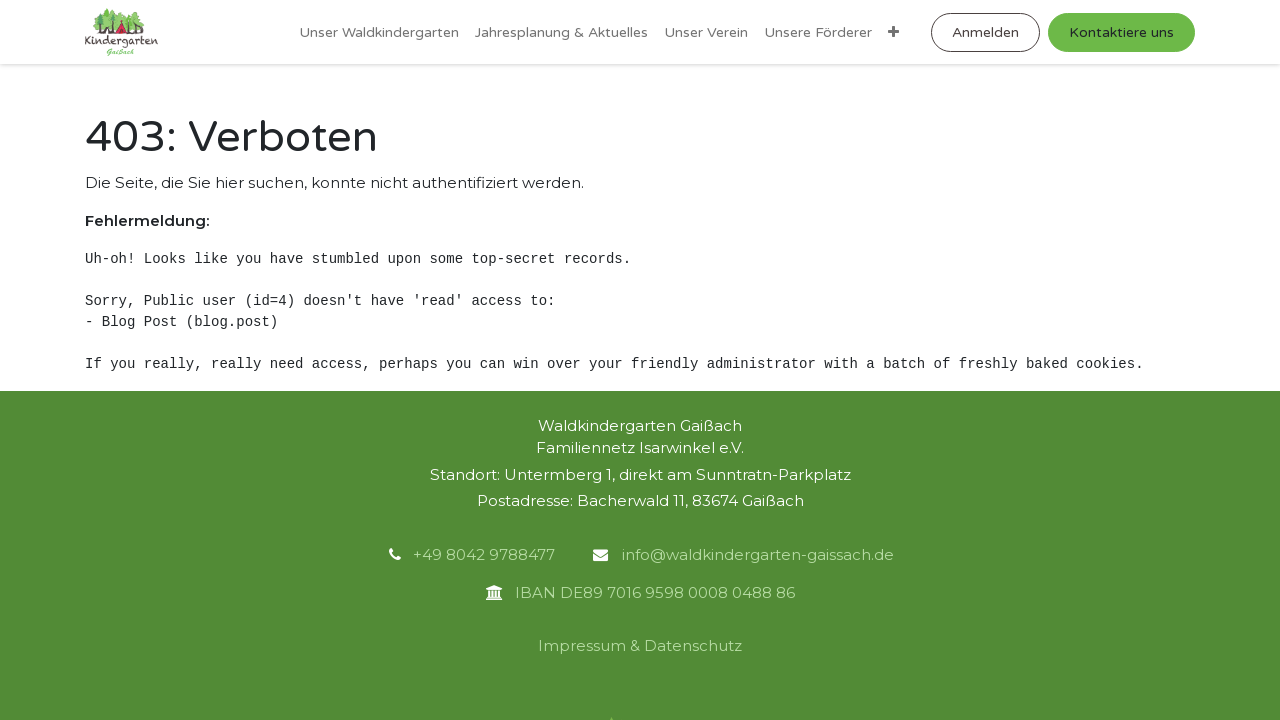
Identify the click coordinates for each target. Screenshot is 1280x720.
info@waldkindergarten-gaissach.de (756, 554)
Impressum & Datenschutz (640, 645)
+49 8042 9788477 (484, 554)
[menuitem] (379, 32)
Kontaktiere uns (1121, 32)
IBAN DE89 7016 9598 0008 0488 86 (649, 592)
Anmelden (985, 32)
